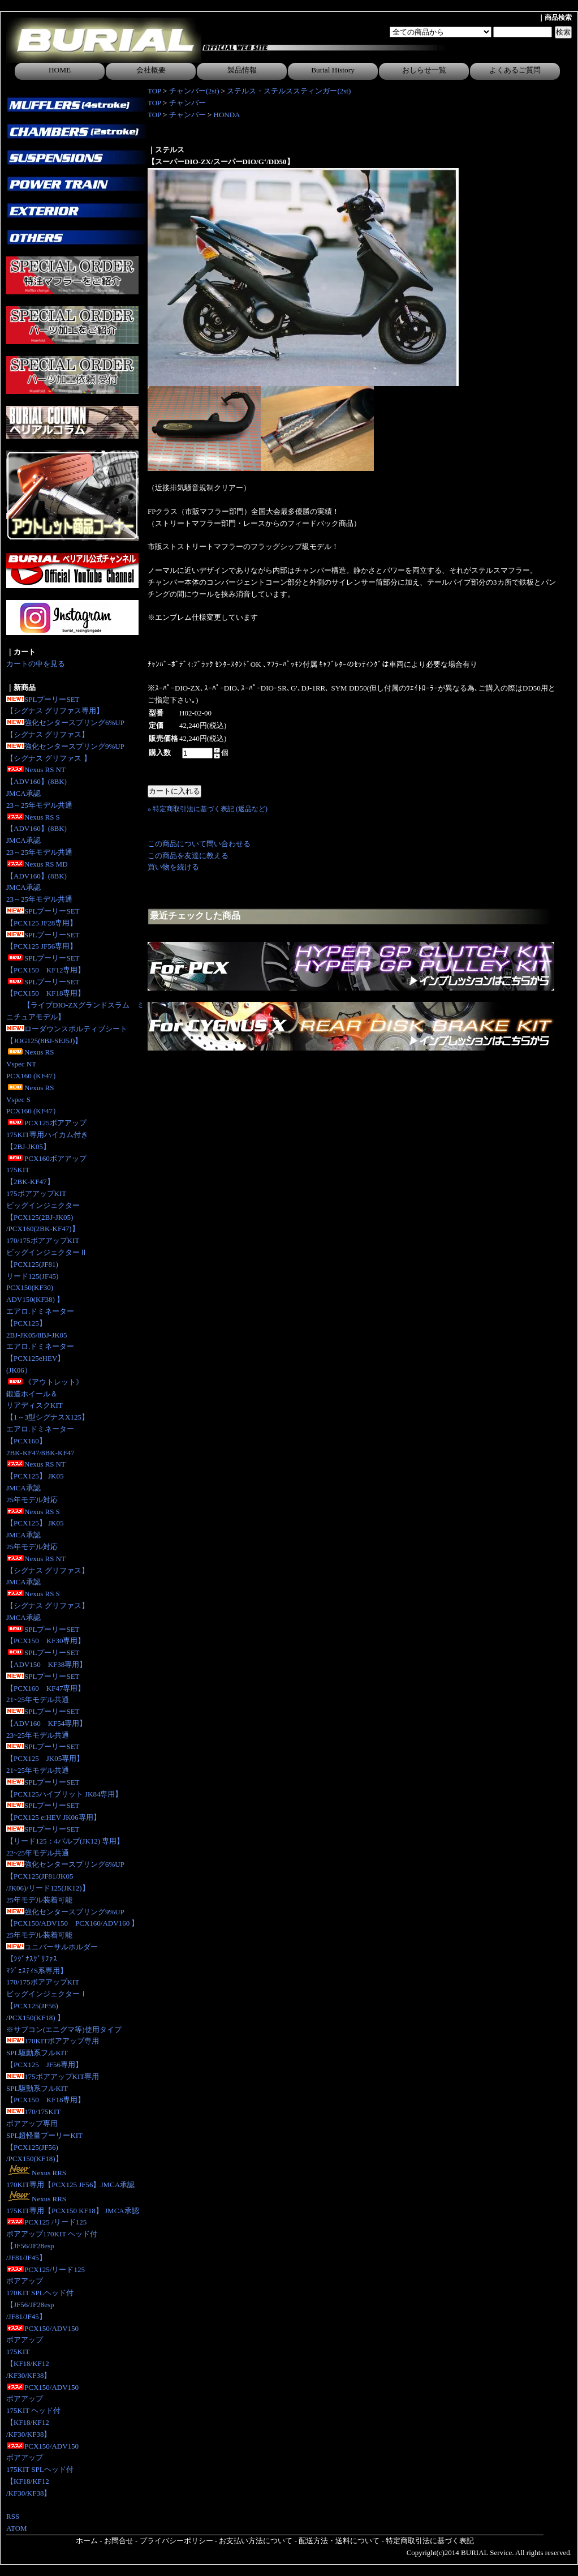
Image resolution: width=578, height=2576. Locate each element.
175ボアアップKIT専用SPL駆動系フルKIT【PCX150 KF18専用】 (52, 2088)
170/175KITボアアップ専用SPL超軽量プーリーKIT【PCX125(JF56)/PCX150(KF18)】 (44, 2135)
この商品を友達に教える (188, 855)
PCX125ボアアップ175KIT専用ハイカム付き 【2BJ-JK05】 (47, 1134)
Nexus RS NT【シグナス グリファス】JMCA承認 (47, 1570)
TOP (154, 91)
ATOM (16, 2528)
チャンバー (187, 102)
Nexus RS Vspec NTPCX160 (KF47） (33, 1064)
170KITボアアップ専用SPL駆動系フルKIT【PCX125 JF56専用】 (52, 2053)
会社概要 (151, 70)
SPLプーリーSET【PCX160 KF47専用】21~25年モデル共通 (45, 1688)
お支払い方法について (255, 2540)
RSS (12, 2516)
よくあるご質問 (515, 70)
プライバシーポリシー (176, 2540)
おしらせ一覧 (424, 70)
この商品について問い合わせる (199, 843)
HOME (60, 70)
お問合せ (118, 2540)
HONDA (227, 114)
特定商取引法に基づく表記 (430, 2540)
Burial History (333, 70)
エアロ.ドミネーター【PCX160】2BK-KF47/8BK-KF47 (40, 1441)
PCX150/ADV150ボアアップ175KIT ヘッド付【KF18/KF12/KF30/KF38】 (42, 2410)
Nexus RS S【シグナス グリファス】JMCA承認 (47, 1605)
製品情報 (242, 70)
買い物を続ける (173, 867)
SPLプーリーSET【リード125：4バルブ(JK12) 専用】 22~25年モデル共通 (65, 1841)
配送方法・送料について (339, 2540)
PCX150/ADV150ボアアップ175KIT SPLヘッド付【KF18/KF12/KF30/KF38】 (42, 2469)
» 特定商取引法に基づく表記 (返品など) (208, 809)
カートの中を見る (35, 663)
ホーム (87, 2540)
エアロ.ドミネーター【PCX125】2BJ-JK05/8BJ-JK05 (40, 1323)
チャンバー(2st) (194, 91)
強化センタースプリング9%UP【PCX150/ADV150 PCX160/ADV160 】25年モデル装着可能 (72, 1924)
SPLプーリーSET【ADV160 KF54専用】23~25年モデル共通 (46, 1723)
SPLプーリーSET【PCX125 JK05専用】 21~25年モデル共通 (45, 1758)
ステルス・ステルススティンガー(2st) (289, 91)
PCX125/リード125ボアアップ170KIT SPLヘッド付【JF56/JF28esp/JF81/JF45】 (45, 2293)
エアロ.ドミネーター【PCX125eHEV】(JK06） (40, 1358)
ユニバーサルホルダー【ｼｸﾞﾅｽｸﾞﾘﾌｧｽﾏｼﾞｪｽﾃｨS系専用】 (52, 1959)
